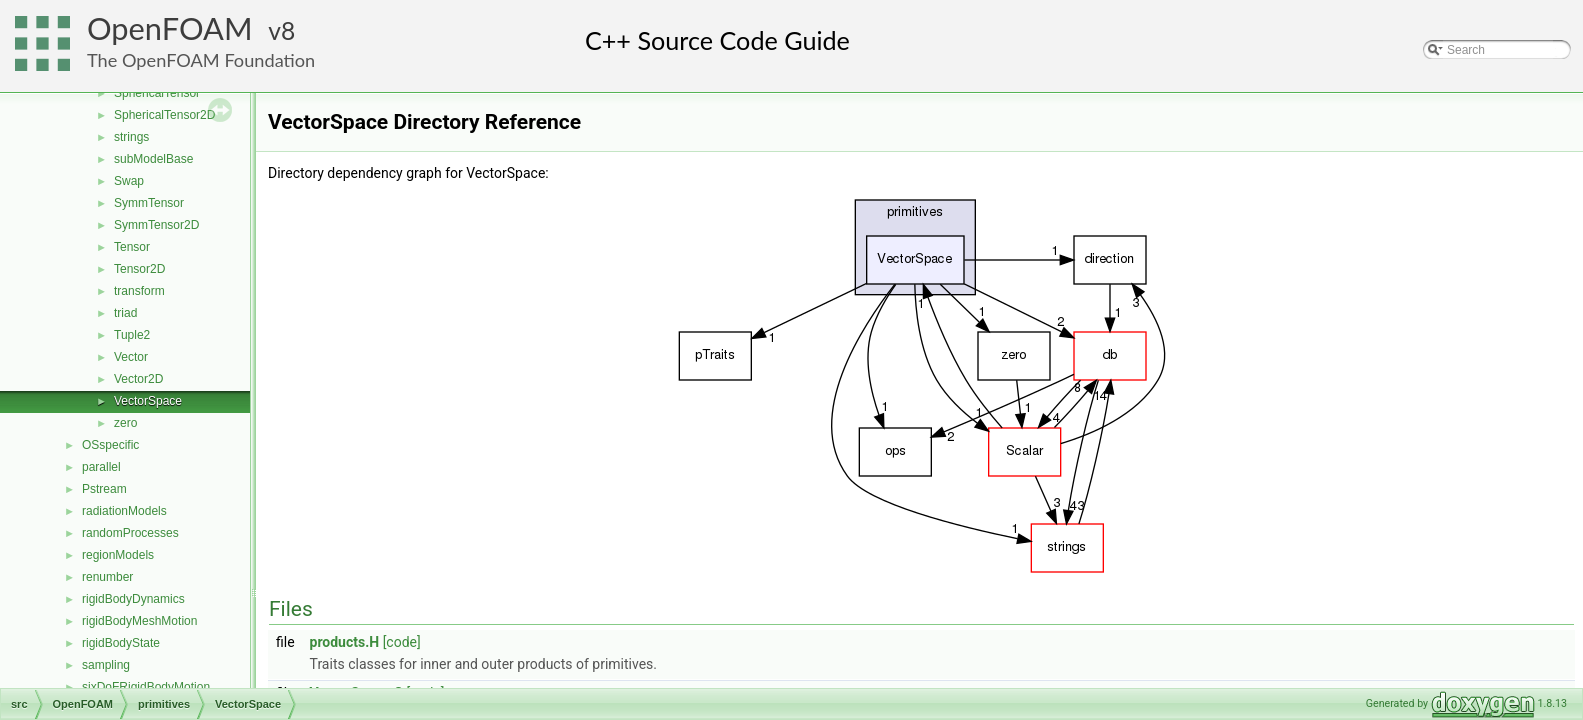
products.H (345, 642)
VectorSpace (148, 401)
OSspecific (110, 445)
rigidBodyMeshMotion (139, 621)
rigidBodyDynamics (133, 599)
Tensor (132, 247)
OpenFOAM (170, 28)
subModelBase (153, 159)
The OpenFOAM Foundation (201, 60)
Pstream (104, 489)
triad (125, 313)
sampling (106, 665)
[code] (402, 642)
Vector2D (138, 379)
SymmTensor (149, 203)
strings (131, 137)
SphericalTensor (157, 93)
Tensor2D (139, 269)
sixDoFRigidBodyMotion (146, 687)
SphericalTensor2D (164, 115)
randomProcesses (130, 533)
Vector (131, 357)
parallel (101, 467)
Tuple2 (132, 335)
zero (125, 423)
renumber (107, 577)
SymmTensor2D (156, 225)
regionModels (118, 555)
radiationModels (124, 511)
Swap (129, 181)
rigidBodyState (121, 643)
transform (139, 291)
